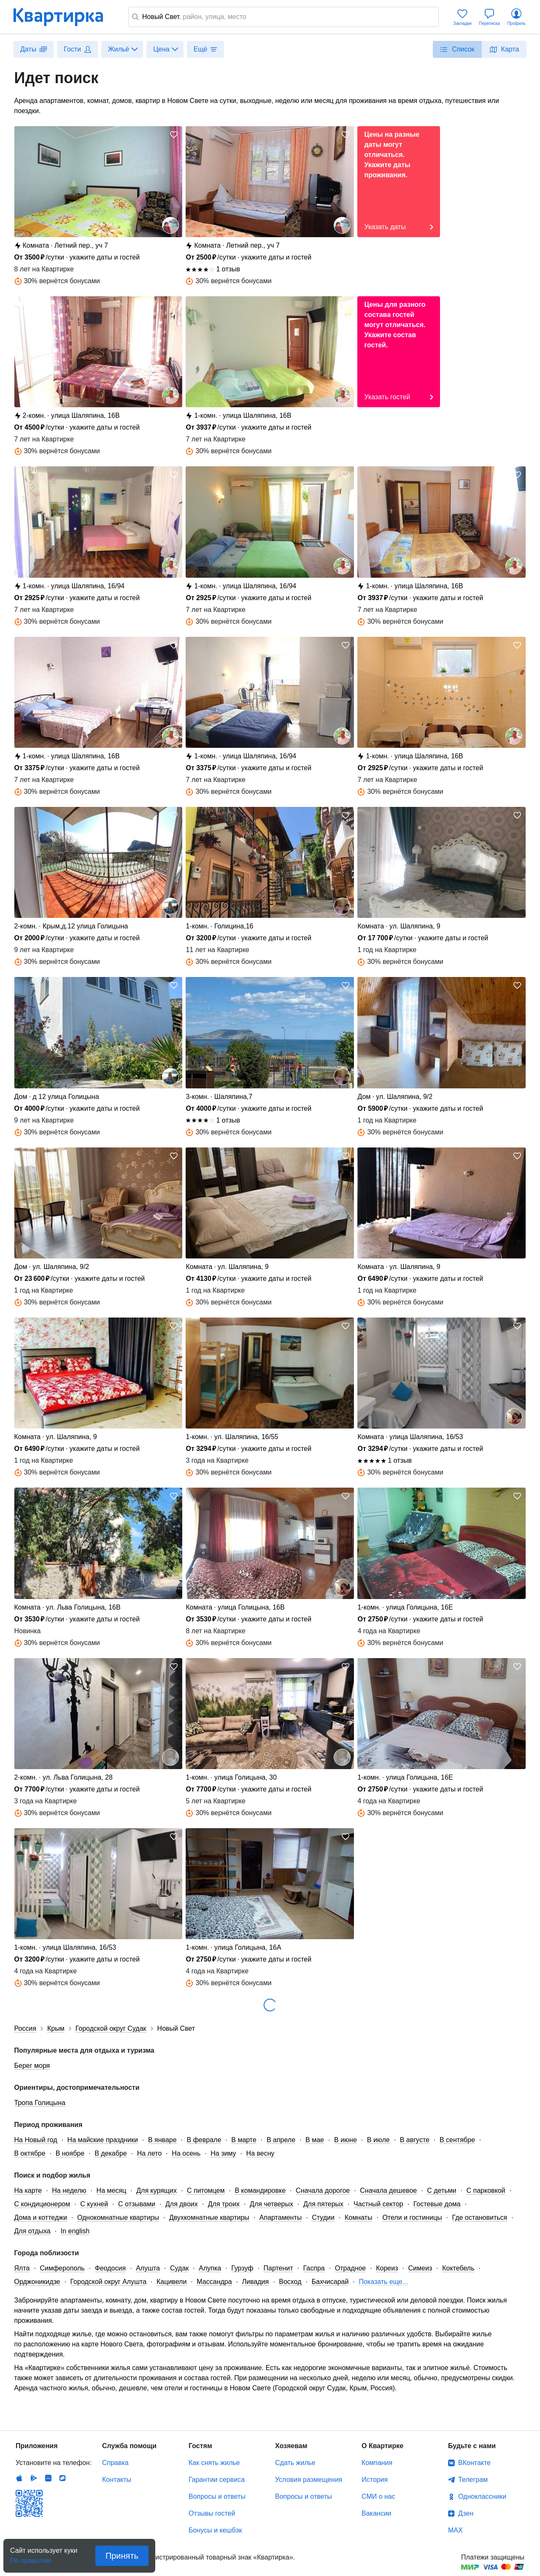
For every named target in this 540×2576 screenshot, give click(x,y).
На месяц (112, 2190)
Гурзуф (242, 2268)
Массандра (214, 2281)
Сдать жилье (295, 2462)
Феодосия (110, 2268)
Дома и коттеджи (40, 2217)
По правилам (30, 2558)
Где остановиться (480, 2217)
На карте (28, 2190)
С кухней (94, 2204)
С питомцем (206, 2190)
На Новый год (35, 2139)
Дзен (465, 2513)
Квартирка (64, 17)
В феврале (204, 2139)
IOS (19, 2478)
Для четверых (271, 2204)
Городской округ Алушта (108, 2281)
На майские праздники (103, 2139)
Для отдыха (32, 2231)
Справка (115, 2462)
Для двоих (181, 2204)
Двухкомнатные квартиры (209, 2217)
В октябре (30, 2153)
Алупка (210, 2268)
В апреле (281, 2139)
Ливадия (255, 2281)
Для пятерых (323, 2204)
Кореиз (387, 2268)
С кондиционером (42, 2204)
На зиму (223, 2153)
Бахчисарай (329, 2281)
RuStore (62, 2478)
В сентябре (457, 2139)
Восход (290, 2281)
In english (75, 2231)
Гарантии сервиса (217, 2479)
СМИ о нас (378, 2496)
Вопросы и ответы (217, 2496)
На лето (149, 2153)
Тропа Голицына (40, 2102)
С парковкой (486, 2190)
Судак (179, 2268)
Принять (121, 2555)
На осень (186, 2153)
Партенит (278, 2268)
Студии (323, 2217)
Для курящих (156, 2190)
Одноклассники (482, 2496)
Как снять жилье (214, 2462)
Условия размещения (308, 2479)
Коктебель (458, 2268)
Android (34, 2478)
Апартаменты (280, 2217)
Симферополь (62, 2268)
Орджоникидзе (37, 2281)
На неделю (69, 2190)
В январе (162, 2139)
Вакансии (377, 2513)
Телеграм (473, 2479)
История (375, 2479)
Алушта (148, 2268)
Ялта (22, 2268)
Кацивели (171, 2281)
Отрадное (350, 2268)
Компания (377, 2462)
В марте (243, 2139)
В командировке (260, 2190)
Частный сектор (378, 2204)
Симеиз (420, 2268)
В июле (378, 2139)
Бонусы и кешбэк (215, 2530)
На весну (260, 2153)
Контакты (116, 2479)
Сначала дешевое (388, 2190)
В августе (414, 2139)
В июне (345, 2139)
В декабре (110, 2153)
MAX (455, 2530)
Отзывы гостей (212, 2513)
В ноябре (70, 2153)
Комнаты (358, 2217)
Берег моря (32, 2065)
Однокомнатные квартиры (118, 2217)
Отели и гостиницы (412, 2217)
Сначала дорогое (323, 2190)
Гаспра (314, 2268)
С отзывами (136, 2204)
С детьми (441, 2190)
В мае (314, 2139)
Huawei (48, 2478)
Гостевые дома (437, 2204)
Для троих (224, 2204)
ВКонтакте (474, 2462)
